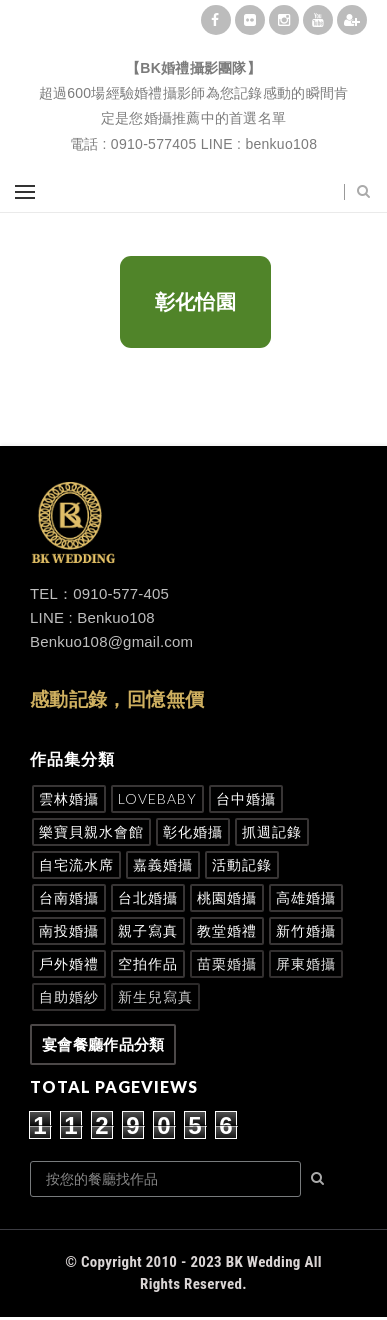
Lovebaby (157, 798)
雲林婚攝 (69, 798)
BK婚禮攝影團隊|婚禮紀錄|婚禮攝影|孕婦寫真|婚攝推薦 (194, 45)
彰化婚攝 (193, 831)
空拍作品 (148, 963)
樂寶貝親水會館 (91, 831)
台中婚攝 (246, 798)
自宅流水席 (76, 864)
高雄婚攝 (306, 897)
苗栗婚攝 (227, 963)
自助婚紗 (69, 996)
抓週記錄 (272, 831)
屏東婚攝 (306, 963)
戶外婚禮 (69, 963)
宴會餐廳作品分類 (103, 1044)
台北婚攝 (148, 897)
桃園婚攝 (227, 897)
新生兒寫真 (155, 996)
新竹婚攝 (306, 930)
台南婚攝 (69, 897)
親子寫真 (148, 930)
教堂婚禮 (227, 930)
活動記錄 (242, 864)
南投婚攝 (69, 930)
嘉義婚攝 (163, 864)
